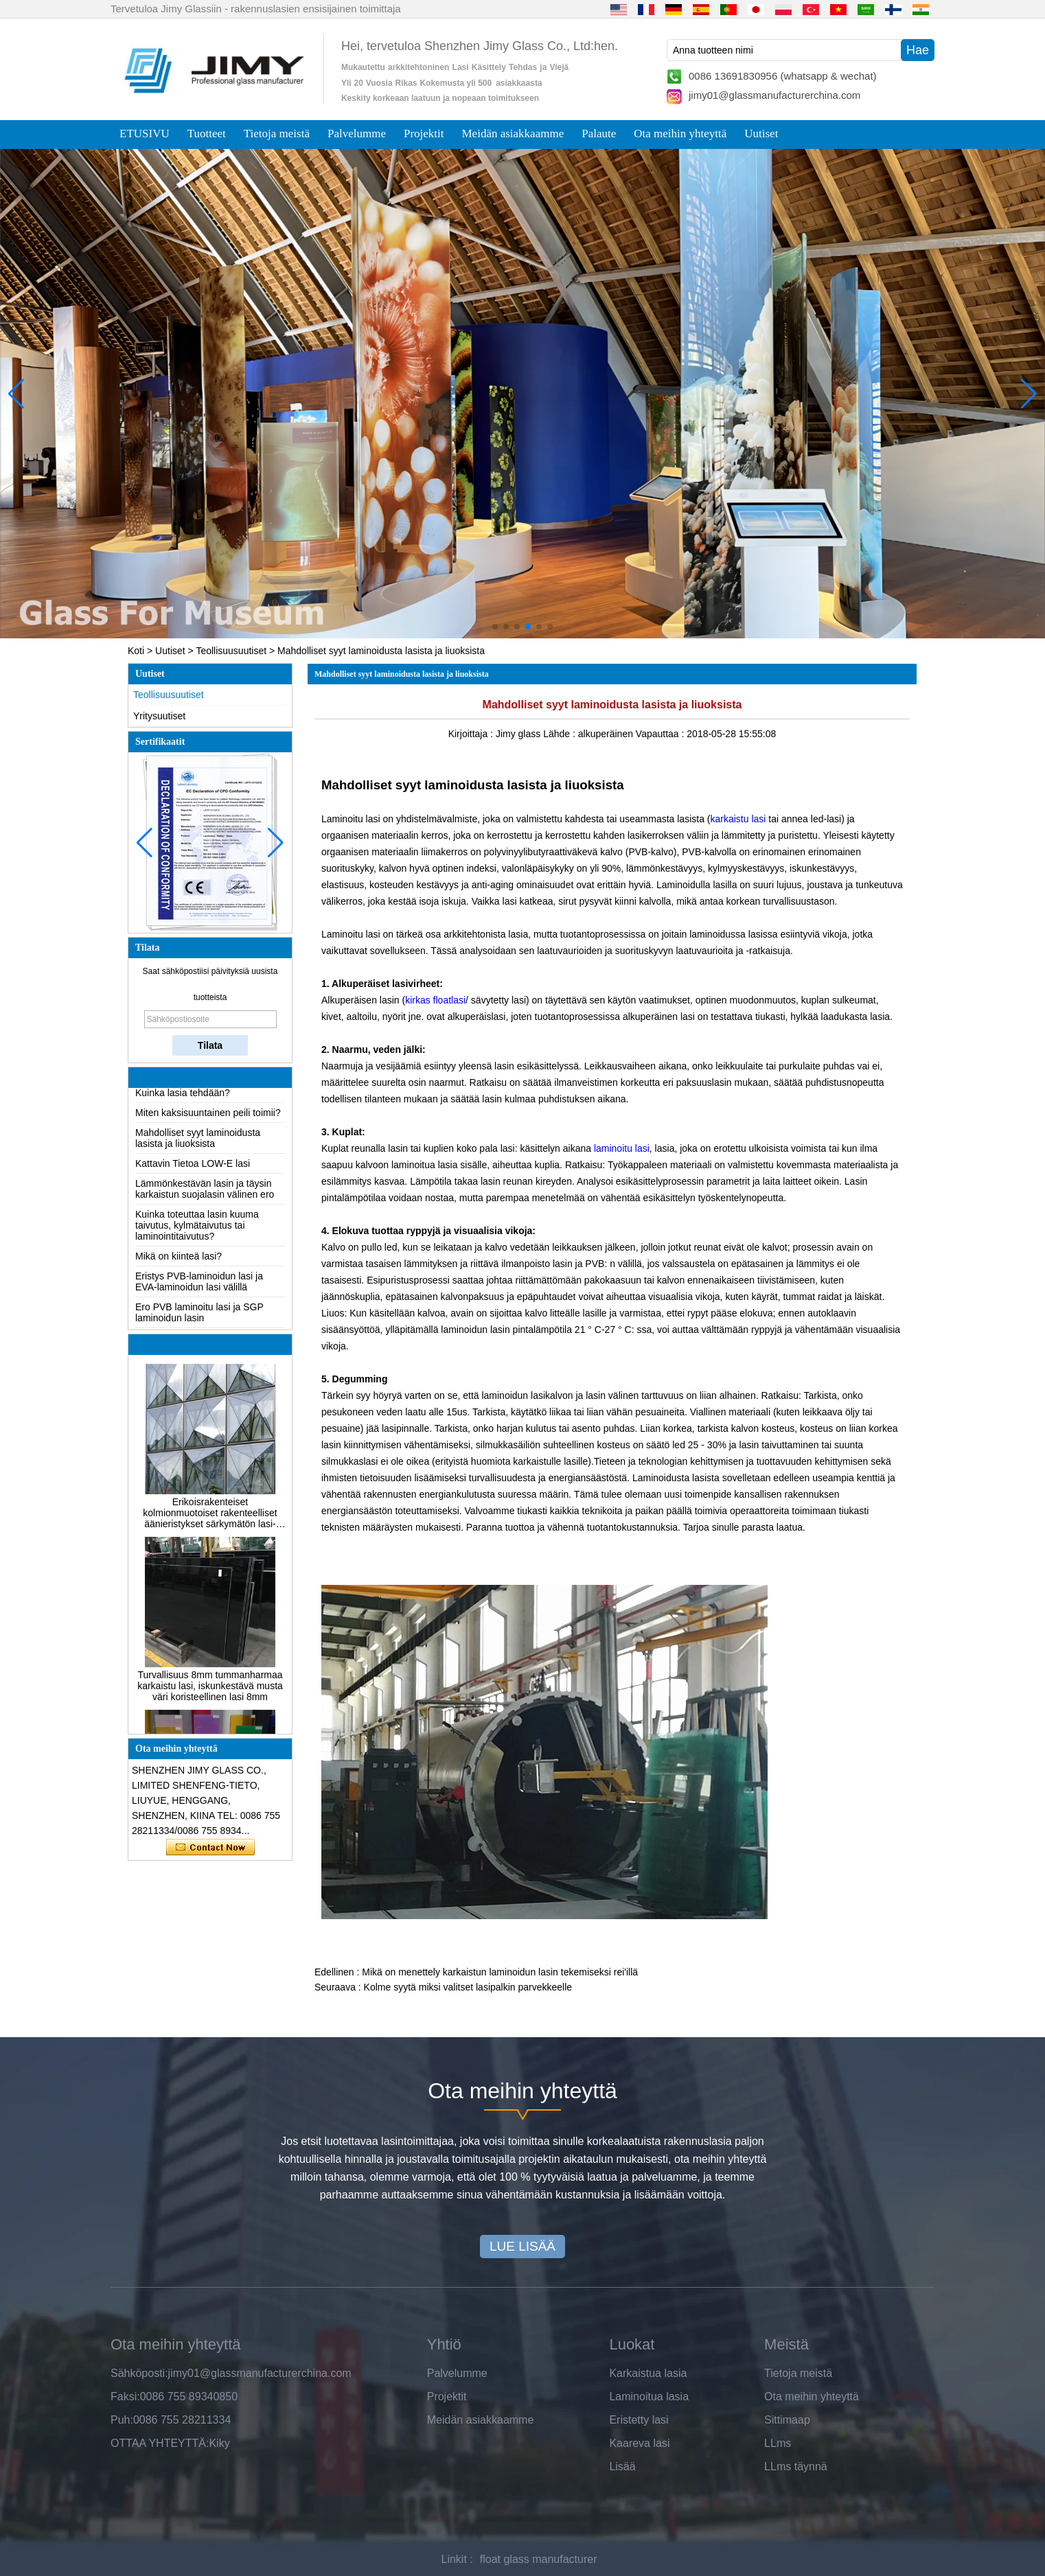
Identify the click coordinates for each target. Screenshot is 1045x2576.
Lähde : (560, 733)
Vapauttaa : (661, 733)
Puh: (122, 2420)
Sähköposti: (139, 2373)
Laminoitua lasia (649, 2396)
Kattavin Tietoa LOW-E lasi (192, 1166)
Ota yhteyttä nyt (210, 1848)
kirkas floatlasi (435, 1000)
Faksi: (125, 2396)
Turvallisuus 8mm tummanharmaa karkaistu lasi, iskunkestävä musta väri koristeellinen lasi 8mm (210, 1689)
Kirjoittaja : (472, 733)
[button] (495, 626)
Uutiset (761, 133)
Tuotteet (206, 133)
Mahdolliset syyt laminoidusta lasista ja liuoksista (197, 1141)
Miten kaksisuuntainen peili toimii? (208, 1116)
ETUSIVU (144, 133)
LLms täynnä (795, 2466)
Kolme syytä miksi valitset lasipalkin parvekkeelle (468, 1987)
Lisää (622, 2466)
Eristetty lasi (638, 2420)
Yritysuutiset (159, 715)
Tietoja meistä (277, 133)
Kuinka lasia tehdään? (182, 1096)
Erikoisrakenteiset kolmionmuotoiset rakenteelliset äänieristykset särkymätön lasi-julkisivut (210, 1516)
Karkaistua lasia (648, 2373)
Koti (136, 650)
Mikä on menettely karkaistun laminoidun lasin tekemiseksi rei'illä (500, 1971)
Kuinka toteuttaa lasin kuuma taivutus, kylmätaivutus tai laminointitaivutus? (197, 1228)
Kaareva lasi (639, 2443)
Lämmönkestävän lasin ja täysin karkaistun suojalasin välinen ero (204, 1192)
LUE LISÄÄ (522, 2246)
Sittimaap (787, 2420)
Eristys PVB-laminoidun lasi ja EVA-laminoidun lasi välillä (199, 1285)
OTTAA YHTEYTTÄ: (160, 2443)
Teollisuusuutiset (231, 650)
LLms (777, 2443)
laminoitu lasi (622, 1148)
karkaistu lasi (738, 818)
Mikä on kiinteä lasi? (178, 1259)
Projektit (424, 133)
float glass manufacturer (538, 2559)
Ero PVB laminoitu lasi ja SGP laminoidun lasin (199, 1316)
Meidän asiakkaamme (513, 133)
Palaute (599, 133)
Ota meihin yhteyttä (680, 133)
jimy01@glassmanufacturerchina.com (774, 95)
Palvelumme (357, 133)
